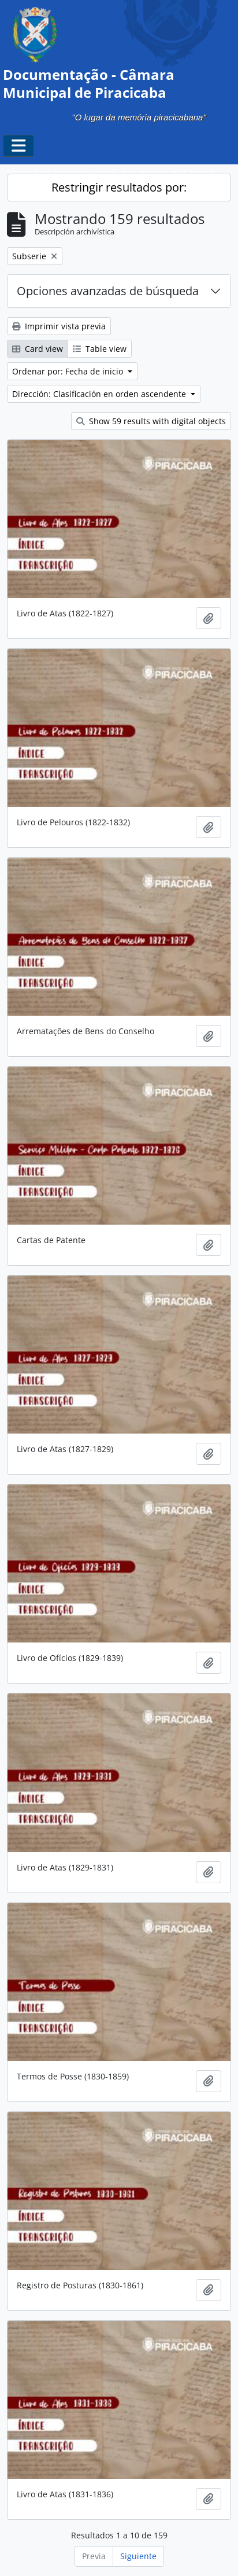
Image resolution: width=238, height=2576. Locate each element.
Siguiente (138, 2556)
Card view (37, 348)
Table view (100, 348)
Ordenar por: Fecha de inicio (68, 371)
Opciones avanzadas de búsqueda (108, 291)
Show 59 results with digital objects (151, 421)
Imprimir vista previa (59, 326)
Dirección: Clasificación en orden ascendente (100, 393)
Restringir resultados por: (119, 187)
